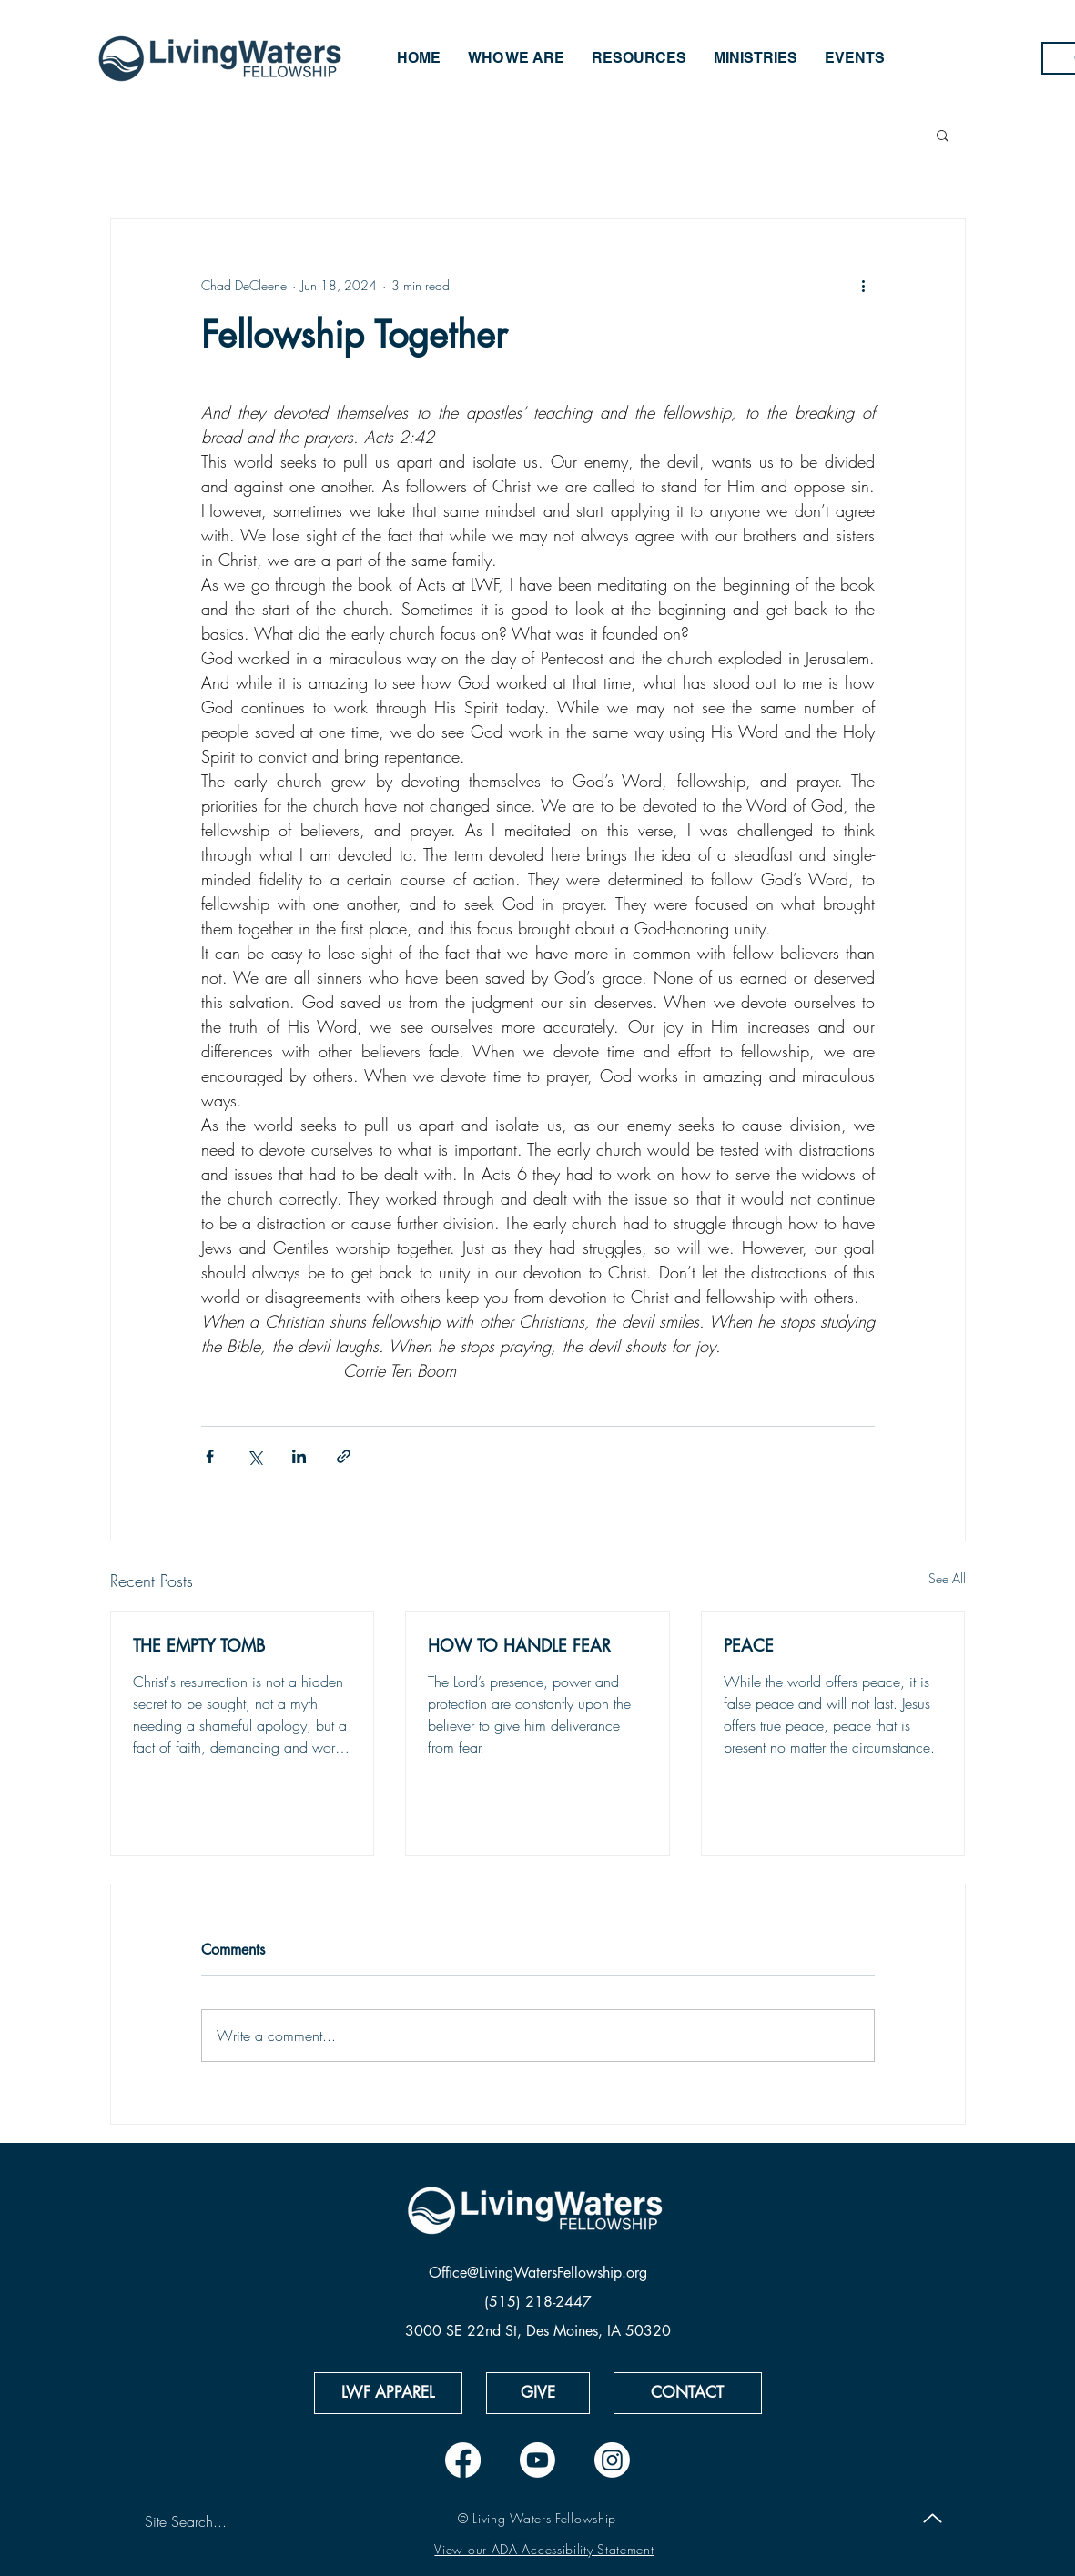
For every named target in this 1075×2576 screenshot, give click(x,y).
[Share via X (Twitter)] (254, 1456)
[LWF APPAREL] (388, 2393)
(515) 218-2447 (538, 2301)
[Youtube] (537, 2460)
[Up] (933, 2518)
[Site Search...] (227, 2521)
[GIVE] (538, 2393)
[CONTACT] (688, 2393)
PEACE (749, 1645)
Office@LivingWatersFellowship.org (538, 2272)
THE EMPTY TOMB (199, 1645)
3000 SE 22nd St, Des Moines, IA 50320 (538, 2330)
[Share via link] (343, 1456)
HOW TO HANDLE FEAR (519, 1645)
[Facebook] (463, 2460)
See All (947, 1578)
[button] (942, 134)
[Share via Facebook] (209, 1456)
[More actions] (864, 285)
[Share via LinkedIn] (299, 1456)
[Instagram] (612, 2460)
